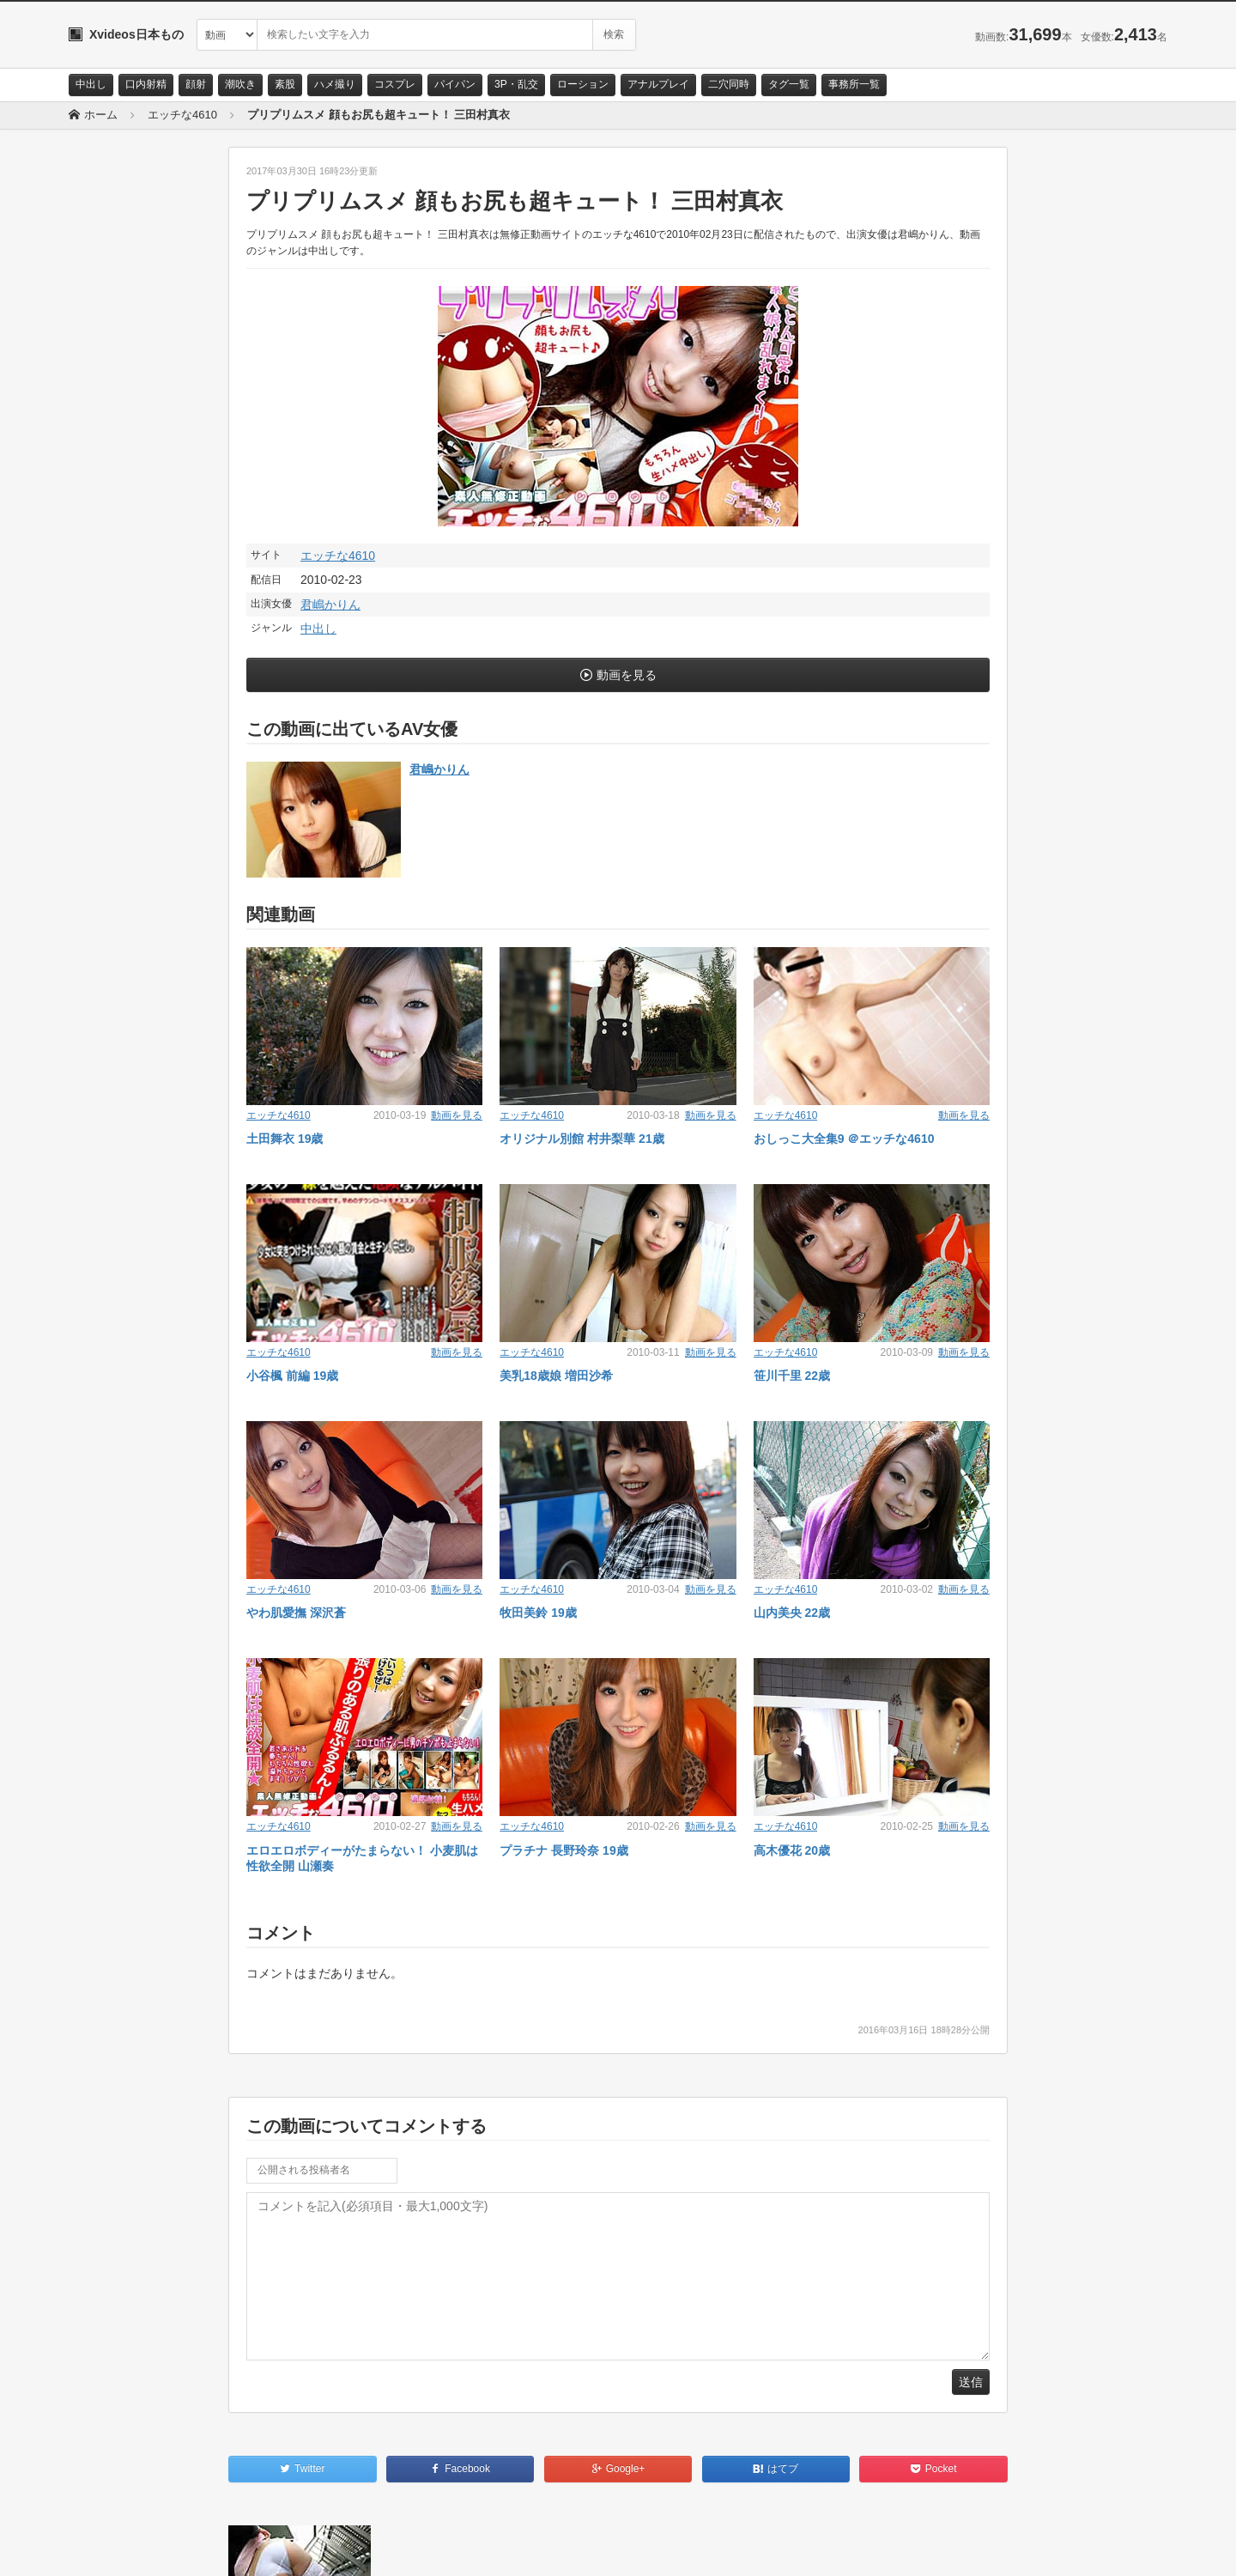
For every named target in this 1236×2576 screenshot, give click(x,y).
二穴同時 (728, 84)
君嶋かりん (330, 604)
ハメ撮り (334, 84)
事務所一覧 (854, 84)
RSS (262, 2548)
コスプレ (394, 84)
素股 (285, 84)
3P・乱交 (516, 84)
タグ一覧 (788, 84)
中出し (91, 84)
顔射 (195, 84)
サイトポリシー (197, 2548)
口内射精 (146, 84)
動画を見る (627, 675)
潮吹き (240, 84)
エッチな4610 (337, 555)
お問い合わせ (113, 2548)
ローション (583, 84)
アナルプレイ (658, 84)
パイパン (455, 84)
